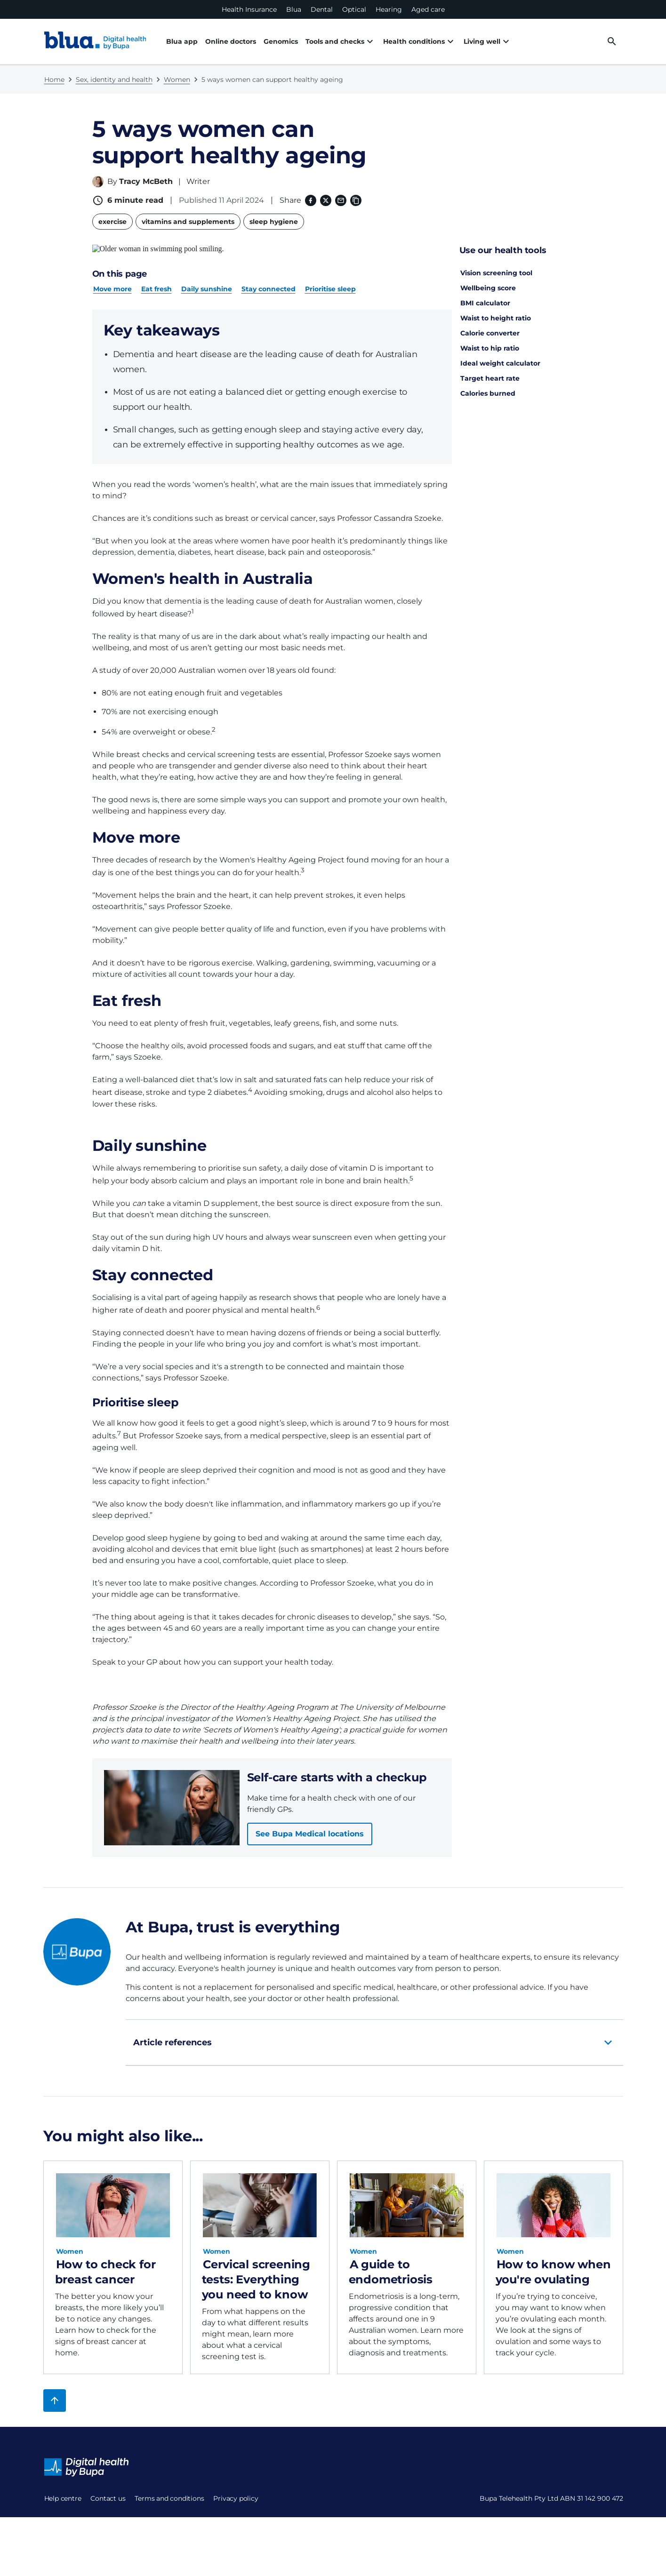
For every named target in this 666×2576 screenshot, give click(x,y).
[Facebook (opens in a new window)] (309, 200)
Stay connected (268, 280)
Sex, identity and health (114, 79)
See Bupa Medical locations (310, 1825)
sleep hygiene (273, 221)
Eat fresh (156, 280)
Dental (322, 9)
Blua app (182, 41)
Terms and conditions (78, 2535)
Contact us (61, 2512)
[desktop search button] (611, 41)
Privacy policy (66, 2557)
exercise (112, 221)
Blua (293, 9)
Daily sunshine (206, 280)
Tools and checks (340, 41)
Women (177, 79)
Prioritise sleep (330, 280)
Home (54, 79)
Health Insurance (249, 9)
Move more (112, 280)
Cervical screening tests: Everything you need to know (256, 2271)
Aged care (428, 9)
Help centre (62, 2490)
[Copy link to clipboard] (355, 200)
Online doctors (230, 41)
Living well (488, 41)
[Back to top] (54, 2392)
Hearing (389, 9)
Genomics (281, 41)
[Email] (339, 200)
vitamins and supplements (188, 221)
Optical (354, 9)
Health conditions (419, 41)
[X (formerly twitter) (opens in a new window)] (324, 200)
